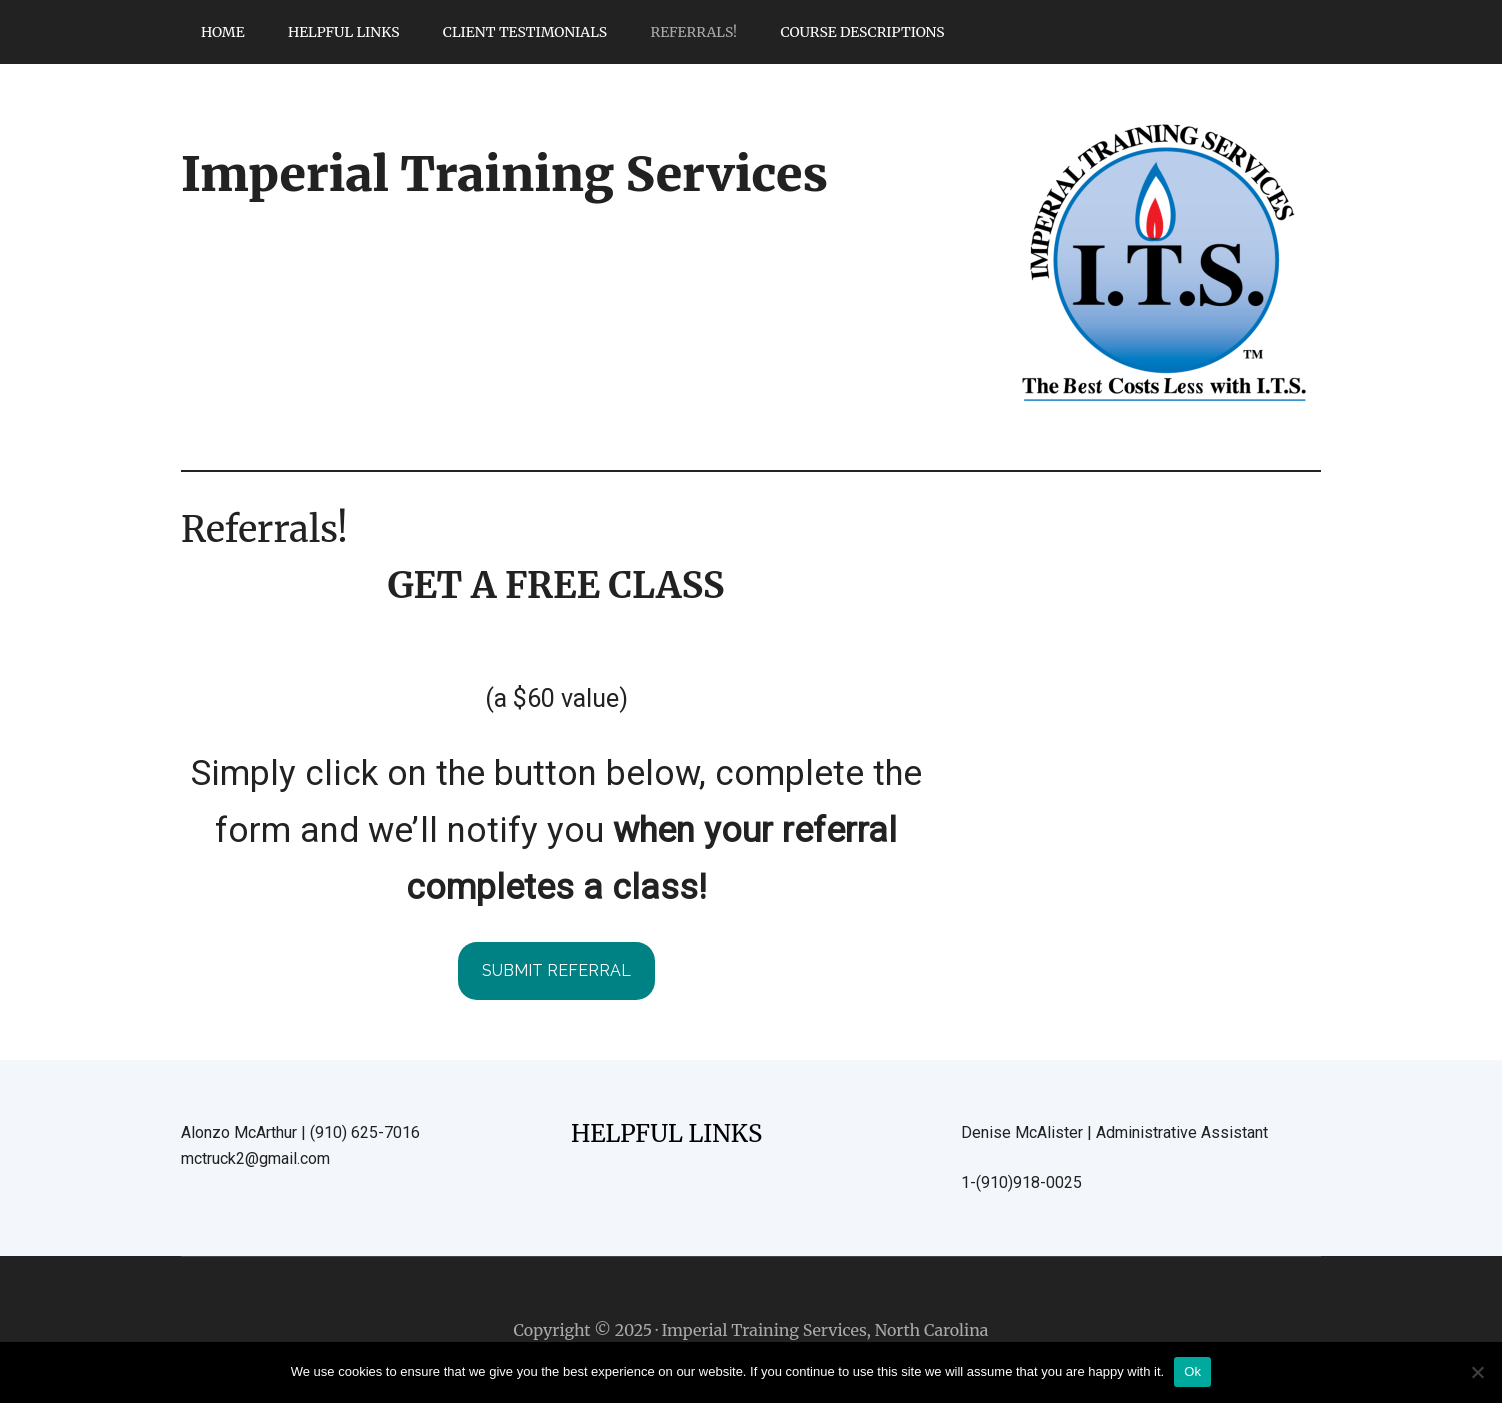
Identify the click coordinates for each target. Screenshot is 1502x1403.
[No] (1477, 1372)
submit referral (556, 970)
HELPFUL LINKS (666, 1133)
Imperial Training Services (504, 174)
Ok (1192, 1371)
